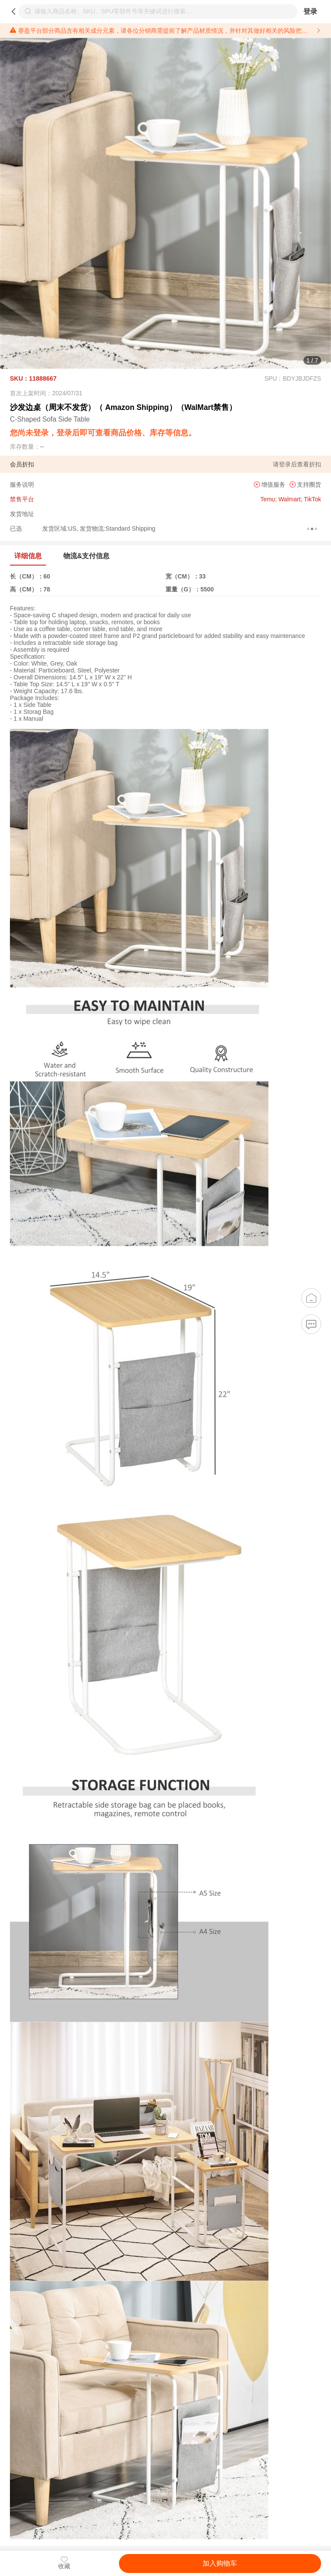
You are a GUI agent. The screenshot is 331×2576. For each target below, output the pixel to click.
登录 (310, 11)
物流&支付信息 (86, 556)
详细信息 (28, 556)
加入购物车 (220, 2563)
